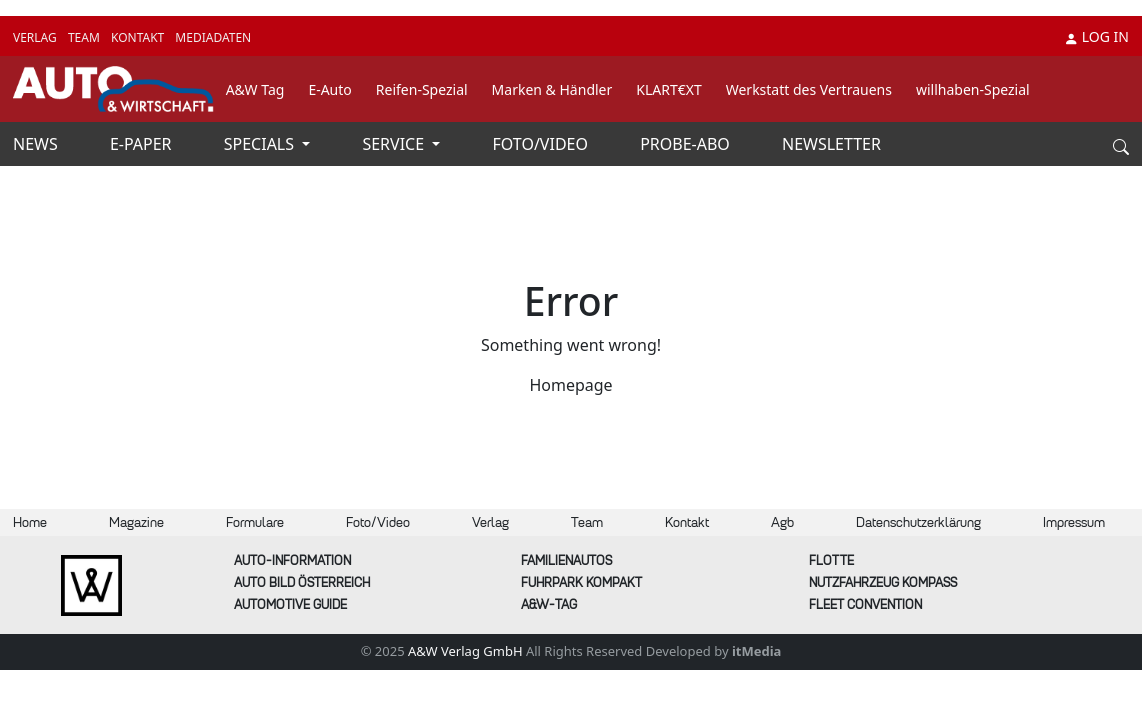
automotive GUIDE (290, 604)
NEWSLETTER (831, 144)
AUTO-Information (292, 560)
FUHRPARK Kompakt (581, 582)
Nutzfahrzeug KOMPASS (883, 582)
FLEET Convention (865, 604)
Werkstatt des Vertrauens (809, 89)
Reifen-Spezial (422, 89)
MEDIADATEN (213, 37)
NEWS (37, 144)
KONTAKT (139, 37)
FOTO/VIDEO (543, 144)
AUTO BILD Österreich (302, 582)
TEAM (85, 37)
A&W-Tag (549, 604)
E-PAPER (143, 144)
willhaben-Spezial (973, 89)
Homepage (570, 385)
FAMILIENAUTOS (566, 560)
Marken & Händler (552, 89)
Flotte (831, 560)
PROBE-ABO (687, 144)
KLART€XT (668, 89)
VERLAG (36, 37)
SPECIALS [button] (261, 144)
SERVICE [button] (395, 144)
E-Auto (329, 89)
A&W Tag (255, 89)
